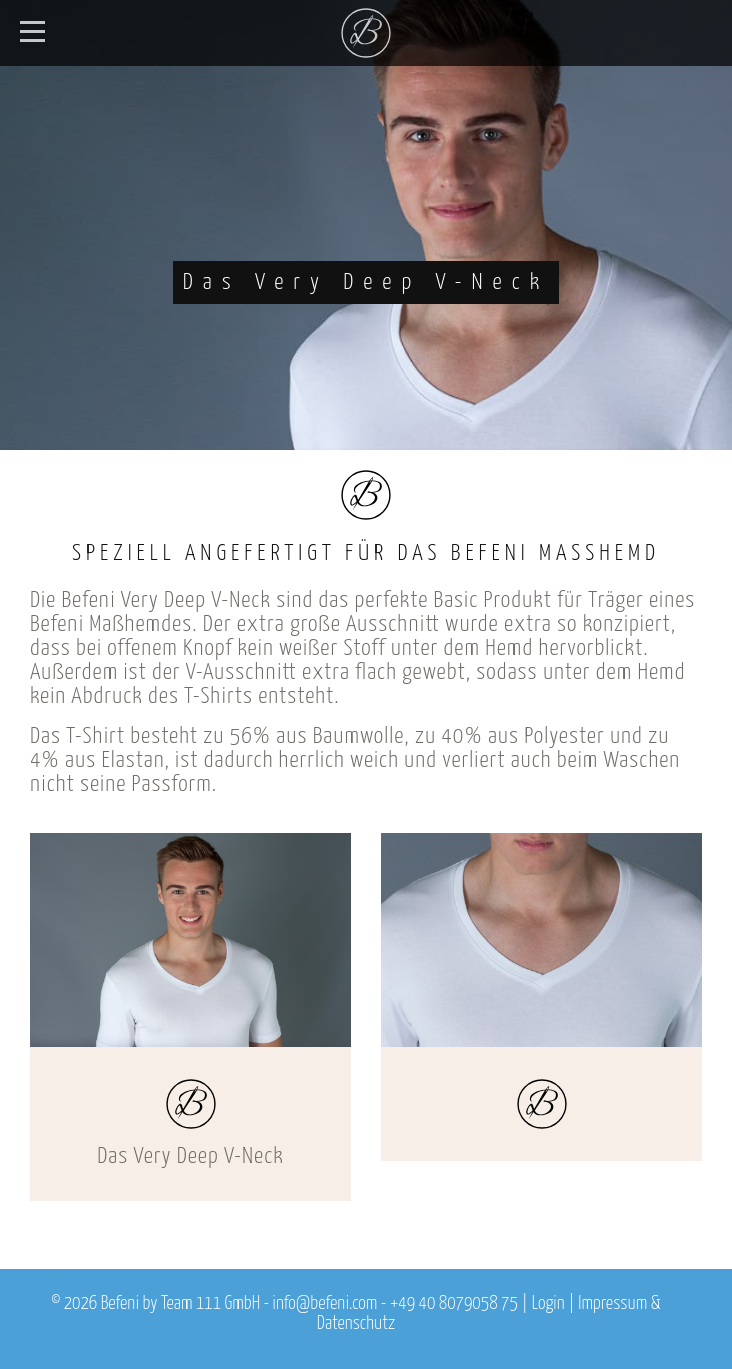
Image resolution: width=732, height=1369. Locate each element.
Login (548, 1304)
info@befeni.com (325, 1304)
